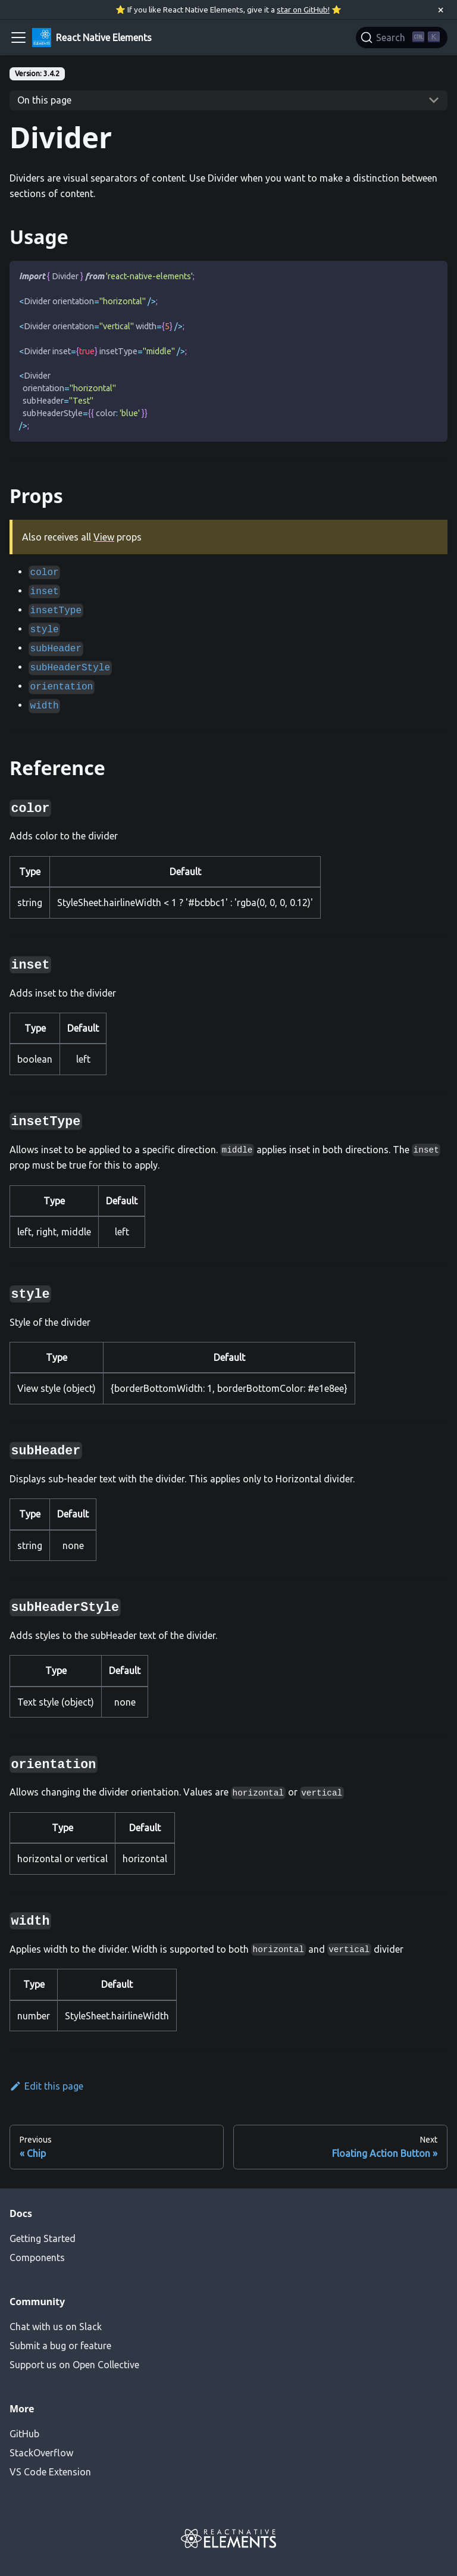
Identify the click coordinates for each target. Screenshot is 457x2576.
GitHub (24, 2433)
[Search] (401, 37)
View (103, 537)
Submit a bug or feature (60, 2345)
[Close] (440, 9)
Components (37, 2257)
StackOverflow (41, 2452)
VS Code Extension (50, 2471)
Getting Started (43, 2238)
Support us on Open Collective (74, 2364)
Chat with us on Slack (56, 2326)
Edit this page (46, 2086)
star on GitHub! (303, 9)
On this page (44, 100)
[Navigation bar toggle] (18, 37)
